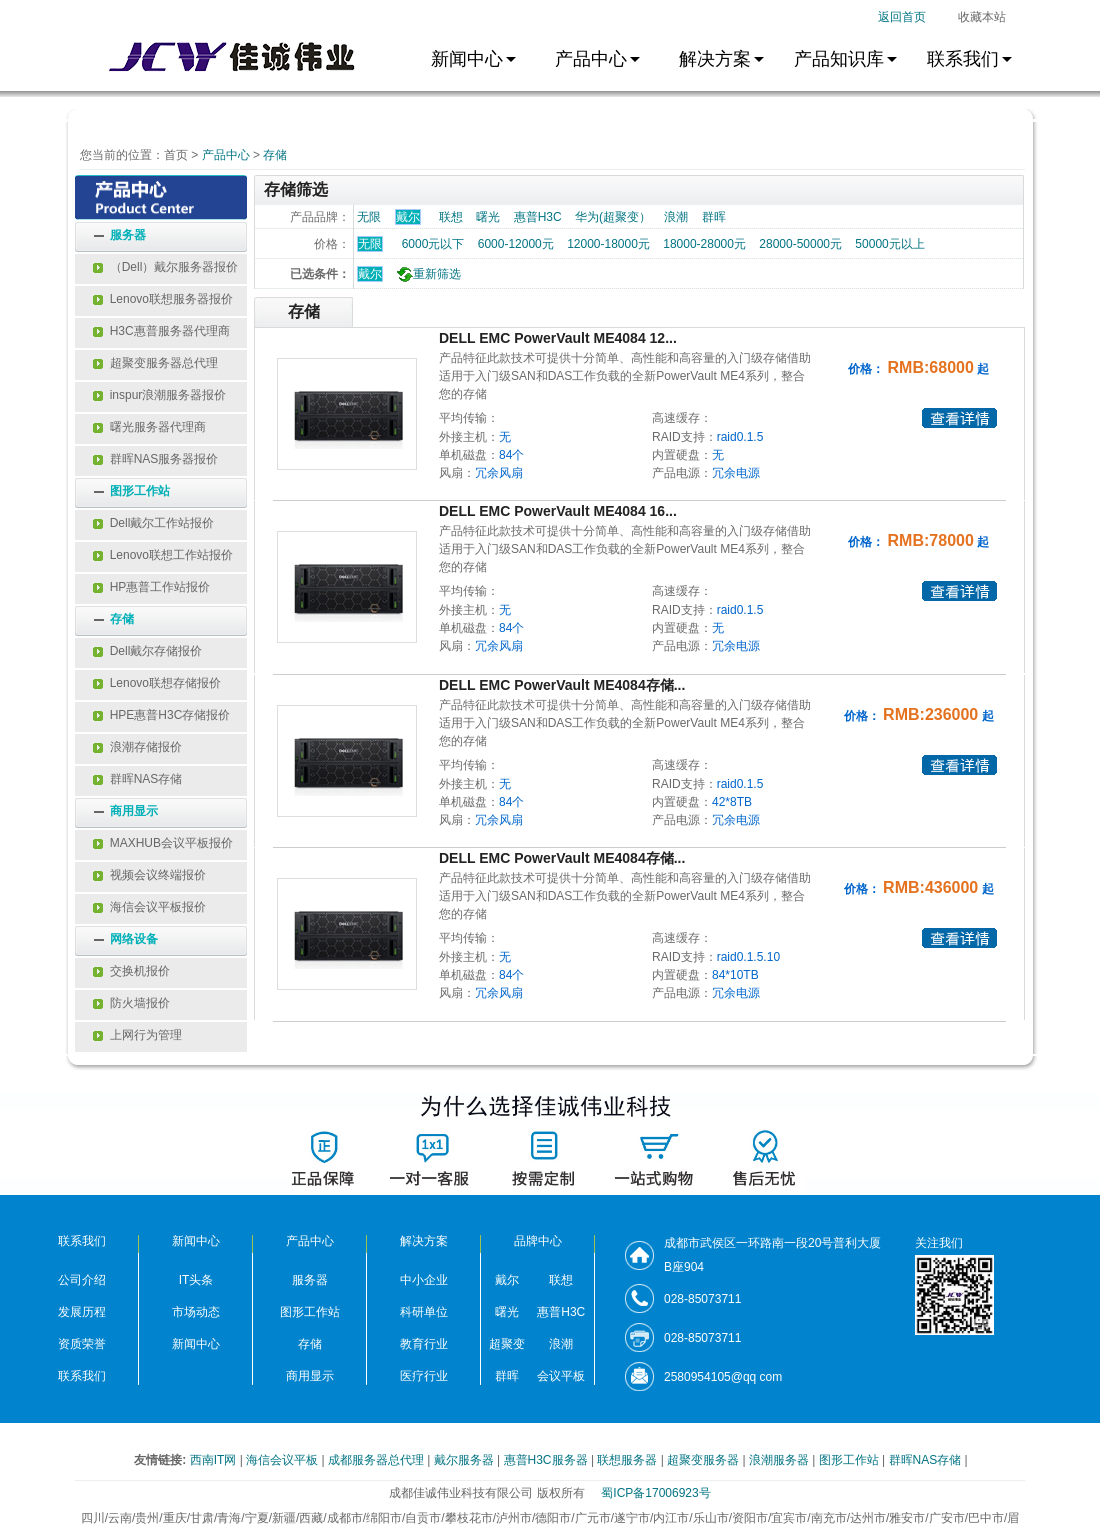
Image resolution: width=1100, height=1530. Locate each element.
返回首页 (902, 17)
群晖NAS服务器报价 (155, 459)
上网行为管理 (137, 1035)
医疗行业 (424, 1376)
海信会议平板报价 (149, 907)
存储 (275, 155)
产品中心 (226, 155)
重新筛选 (426, 274)
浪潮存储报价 (137, 747)
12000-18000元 (608, 244)
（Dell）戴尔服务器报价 (165, 267)
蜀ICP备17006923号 (655, 1493)
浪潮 (676, 217)
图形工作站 (140, 491)
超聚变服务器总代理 (155, 363)
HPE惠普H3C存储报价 (161, 715)
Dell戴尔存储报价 (147, 651)
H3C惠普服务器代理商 (161, 331)
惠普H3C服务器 (547, 1460)
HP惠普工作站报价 (151, 587)
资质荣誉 (82, 1344)
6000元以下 (433, 244)
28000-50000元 (800, 244)
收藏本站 (982, 17)
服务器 (128, 235)
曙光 (488, 217)
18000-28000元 (704, 244)
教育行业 (424, 1344)
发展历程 (82, 1312)
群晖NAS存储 (137, 779)
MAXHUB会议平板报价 (163, 843)
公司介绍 (82, 1280)
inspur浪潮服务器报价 (159, 395)
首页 (176, 155)
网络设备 (134, 939)
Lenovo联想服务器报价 (163, 299)
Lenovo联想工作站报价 (163, 555)
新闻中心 (196, 1344)
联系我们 (82, 1376)
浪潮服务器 (780, 1460)
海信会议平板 (283, 1460)
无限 (369, 217)
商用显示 (134, 811)
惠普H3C (538, 217)
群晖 (714, 217)
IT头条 (196, 1280)
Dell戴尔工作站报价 (153, 523)
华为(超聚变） (613, 217)
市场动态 (196, 1312)
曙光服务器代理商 (149, 427)
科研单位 (424, 1312)
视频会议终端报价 (149, 875)
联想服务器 (628, 1460)
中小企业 (424, 1280)
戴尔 (370, 274)
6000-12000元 (516, 244)
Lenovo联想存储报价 (157, 683)
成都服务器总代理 (377, 1460)
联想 (451, 217)
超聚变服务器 (704, 1460)
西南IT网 (215, 1460)
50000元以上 (889, 244)
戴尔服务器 (465, 1460)
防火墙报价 (131, 1003)
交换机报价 (131, 971)
